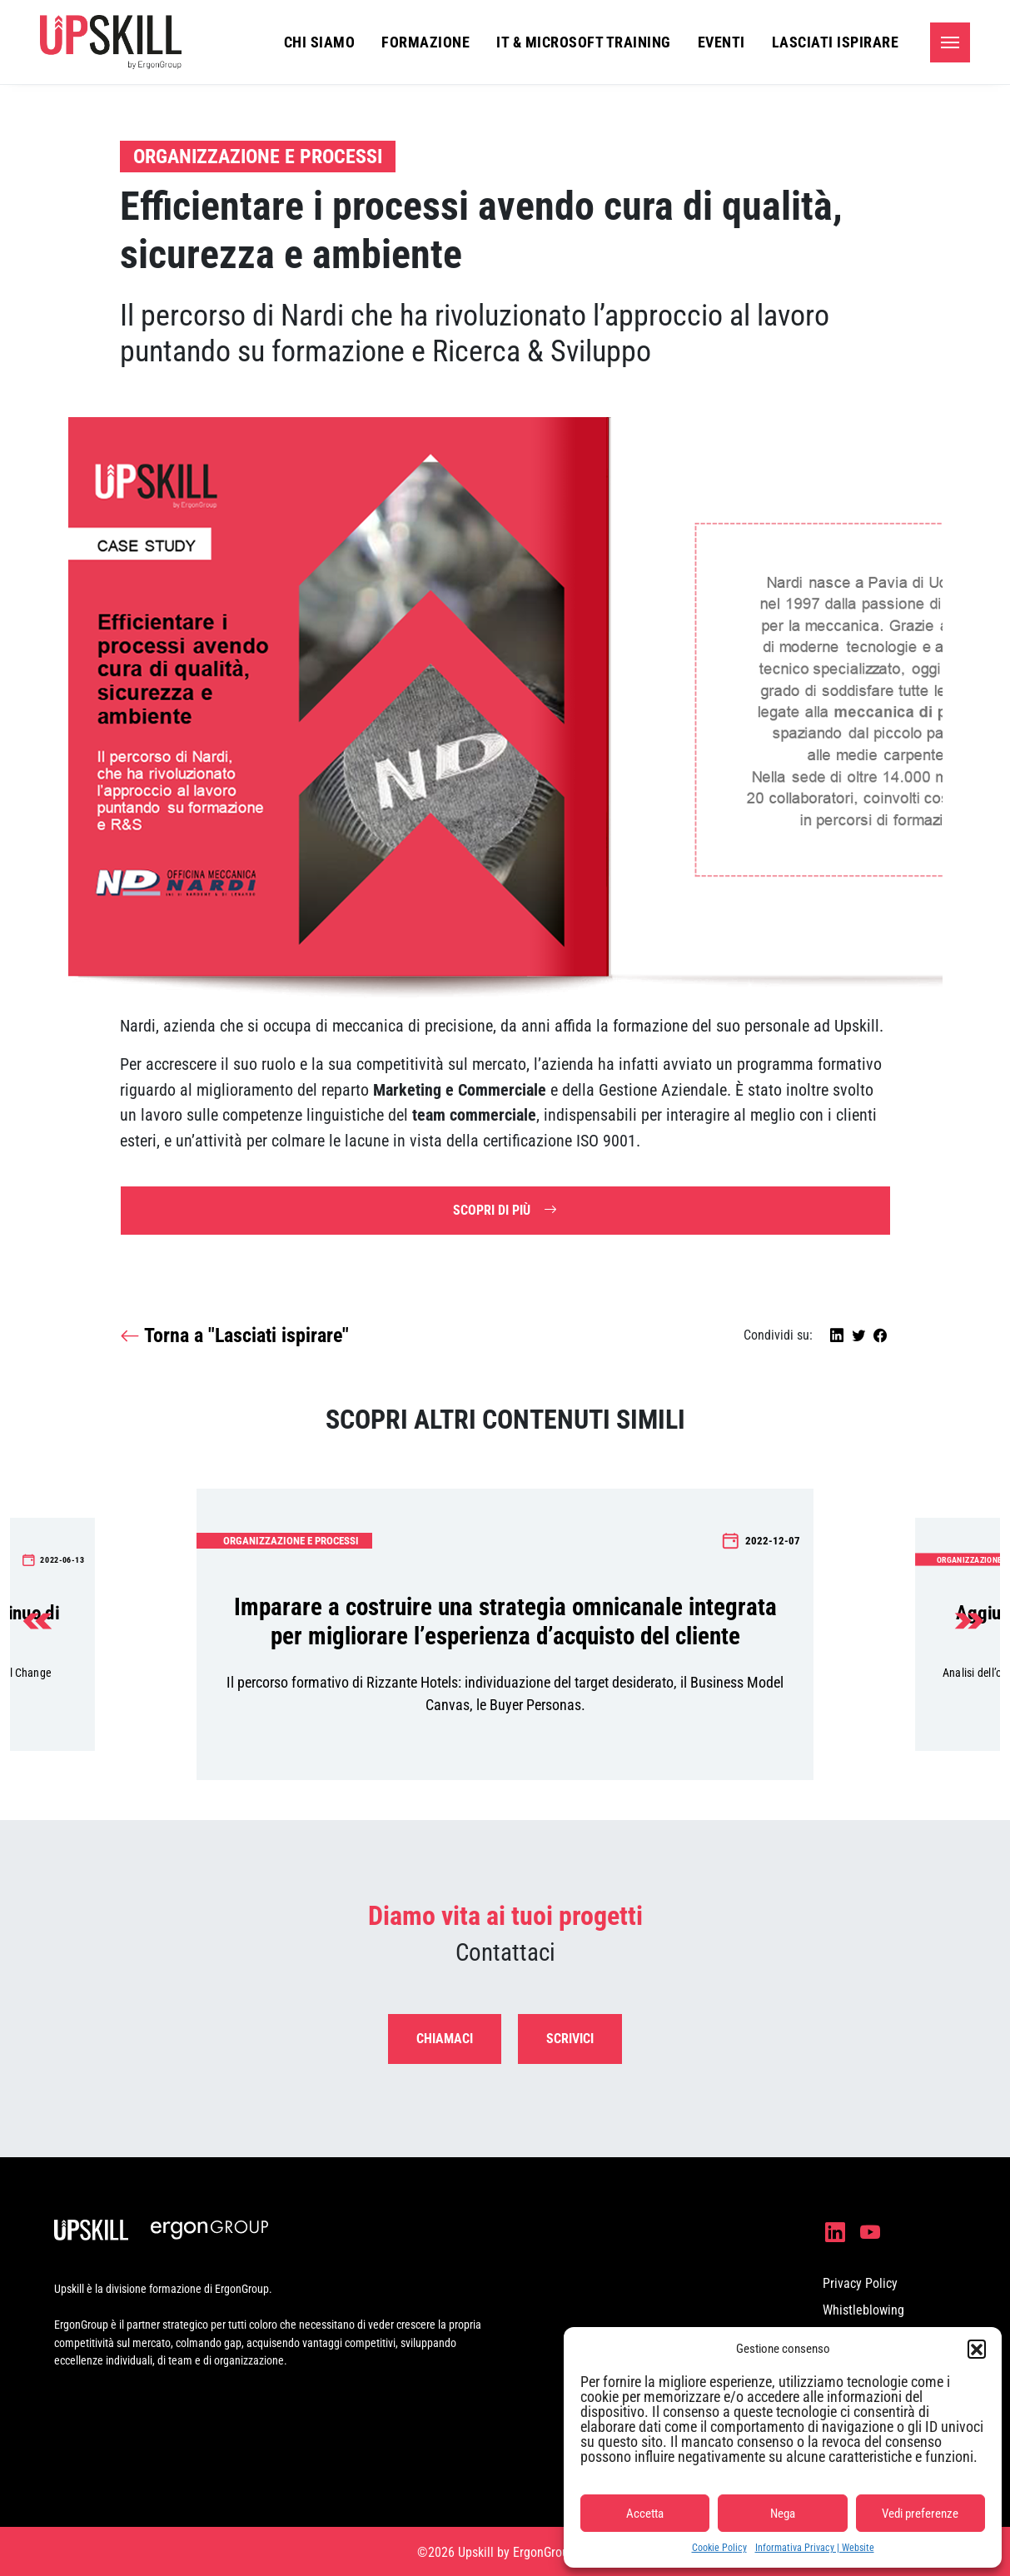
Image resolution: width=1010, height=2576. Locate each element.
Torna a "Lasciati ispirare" (234, 1336)
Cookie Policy (719, 2548)
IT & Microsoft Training (583, 42)
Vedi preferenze (920, 2513)
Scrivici (570, 2038)
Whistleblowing (863, 2310)
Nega (782, 2513)
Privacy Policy (860, 2283)
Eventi (721, 42)
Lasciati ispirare (835, 42)
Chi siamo (320, 42)
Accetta (645, 2513)
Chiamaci (444, 2038)
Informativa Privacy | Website (814, 2548)
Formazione (425, 42)
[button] (976, 2348)
